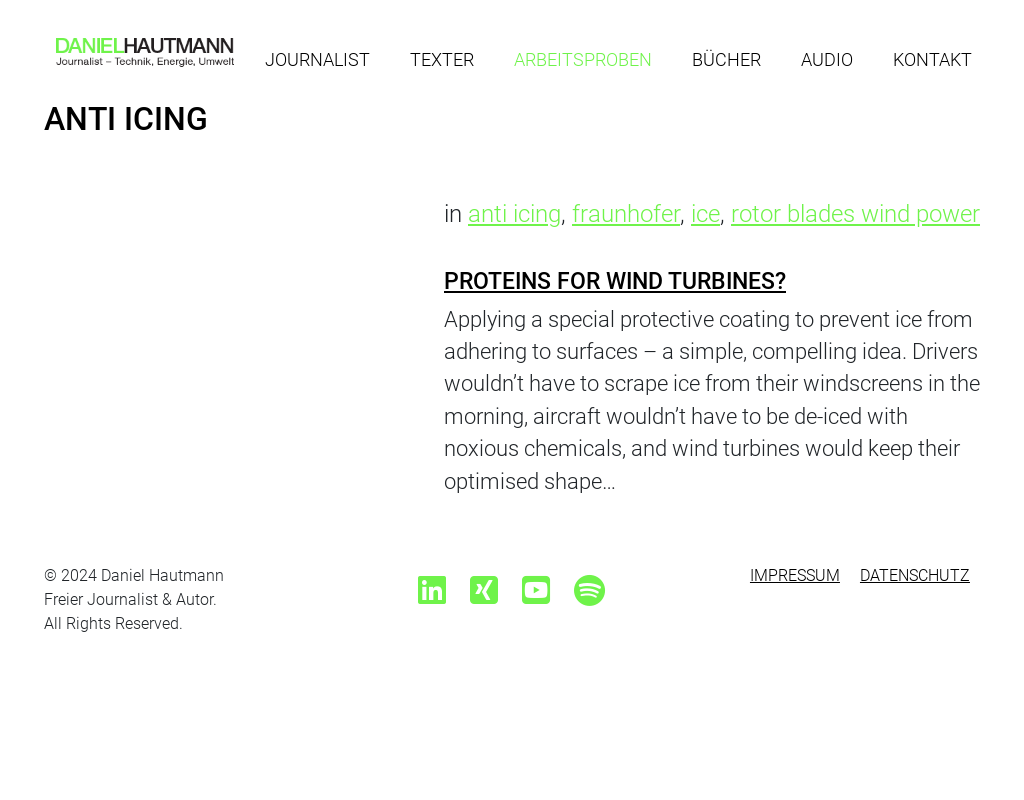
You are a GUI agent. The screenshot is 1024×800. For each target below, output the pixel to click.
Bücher (726, 59)
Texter (442, 59)
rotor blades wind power (855, 214)
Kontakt (932, 59)
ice (705, 214)
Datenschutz (915, 575)
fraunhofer (626, 214)
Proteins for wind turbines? (615, 281)
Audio (827, 59)
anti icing (514, 214)
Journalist (317, 59)
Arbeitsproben (583, 59)
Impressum (795, 575)
